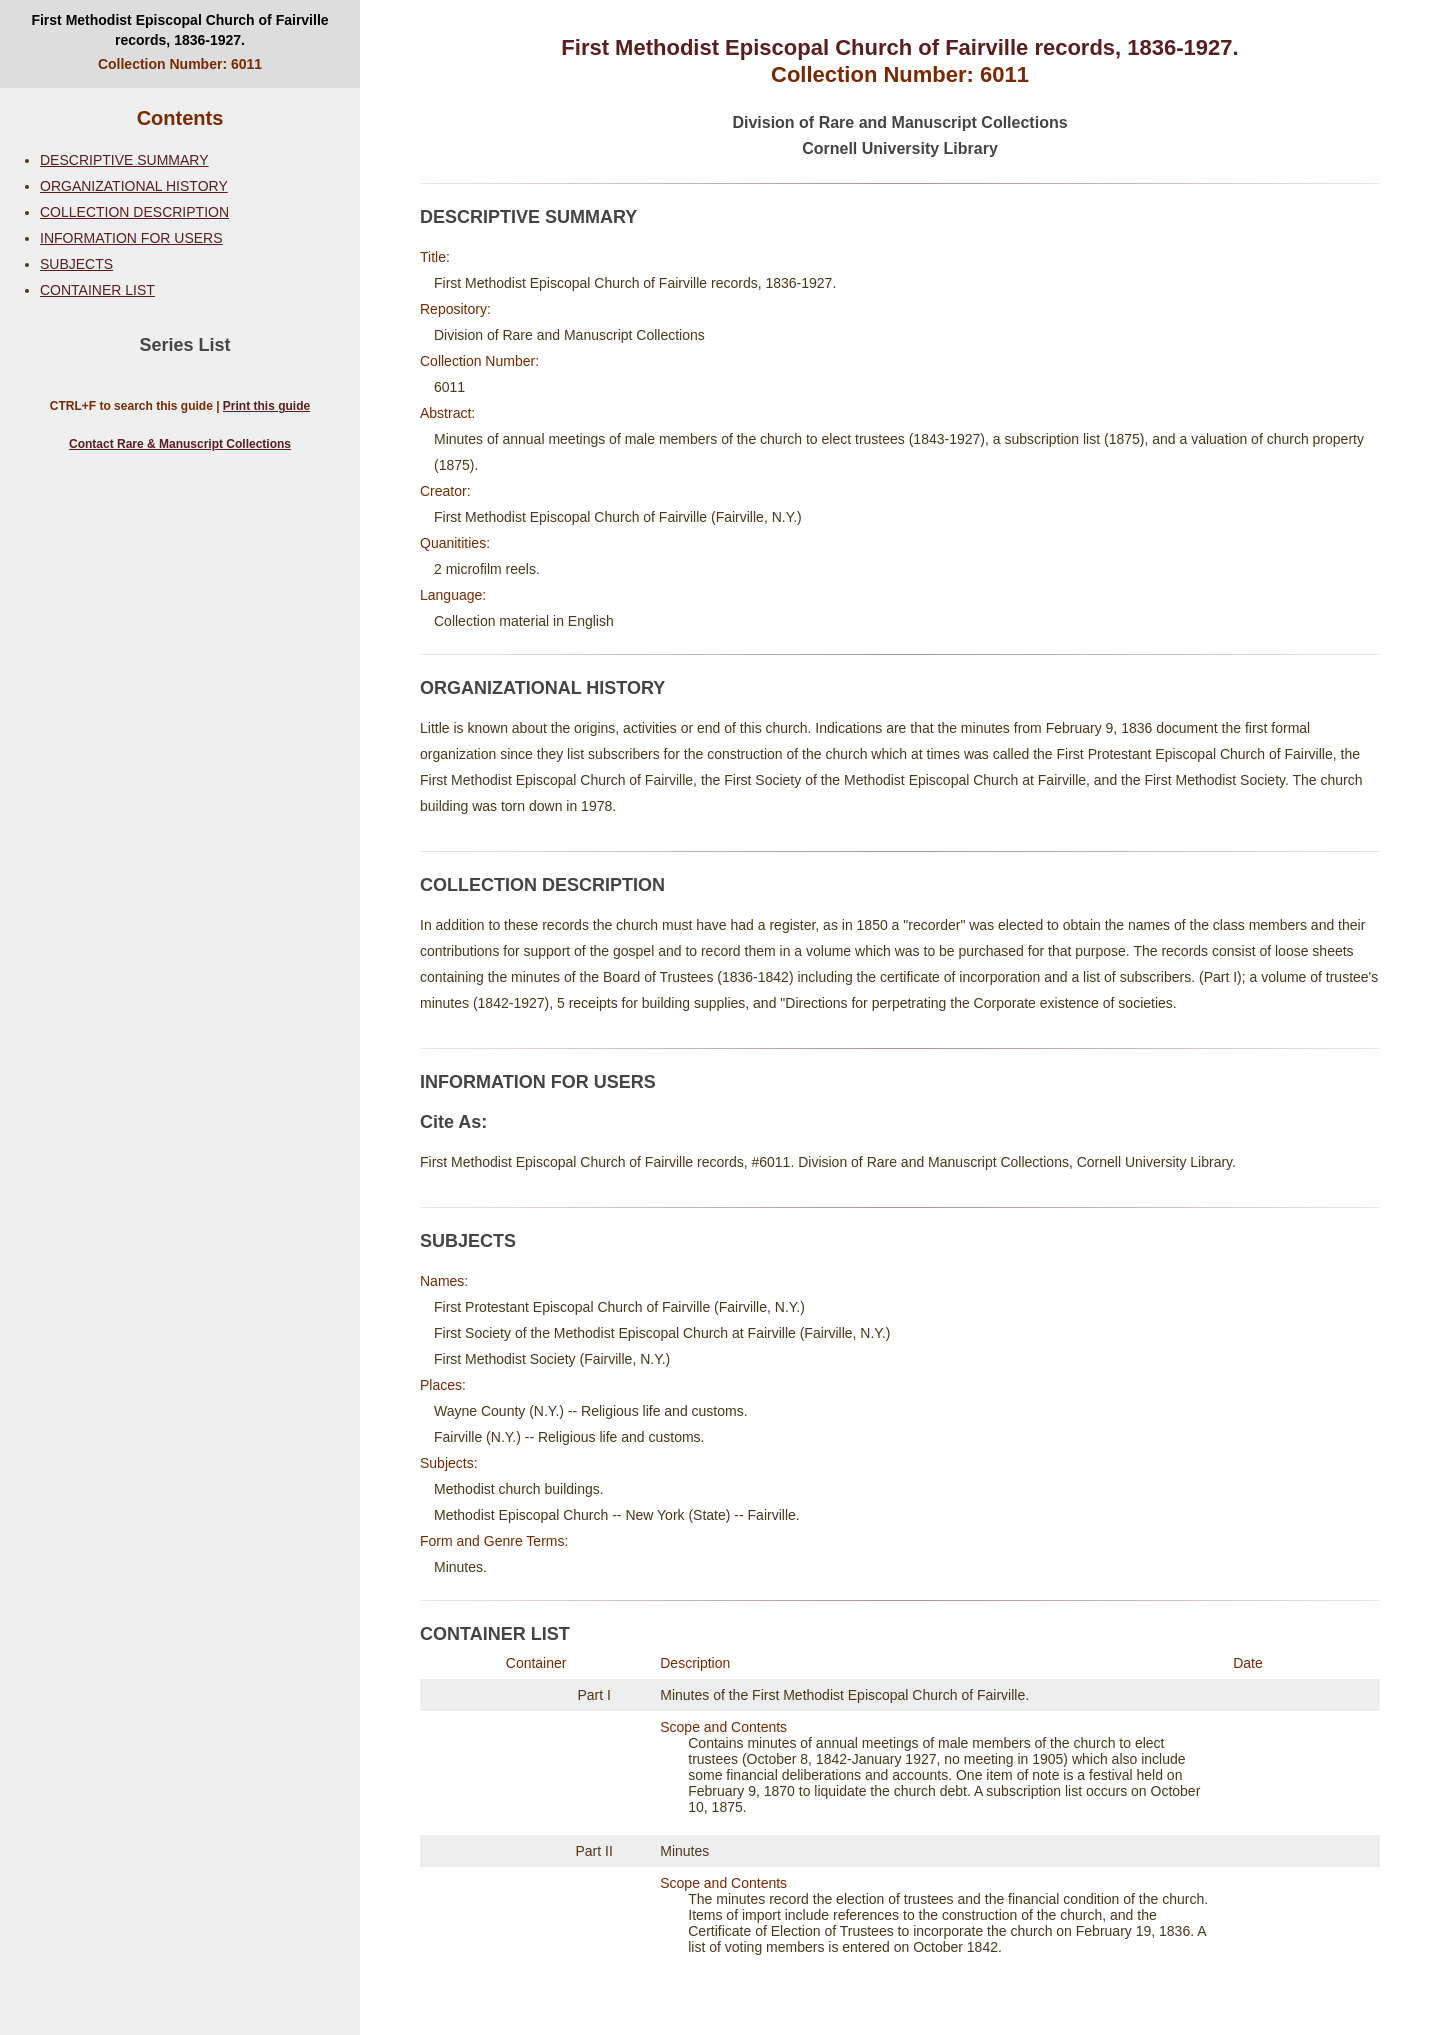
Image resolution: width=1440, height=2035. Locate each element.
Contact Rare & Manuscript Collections (180, 444)
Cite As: (453, 1122)
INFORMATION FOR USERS (131, 238)
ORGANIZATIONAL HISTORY (134, 186)
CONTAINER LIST (97, 290)
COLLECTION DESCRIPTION (134, 212)
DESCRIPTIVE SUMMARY (124, 160)
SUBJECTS (76, 264)
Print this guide (266, 406)
